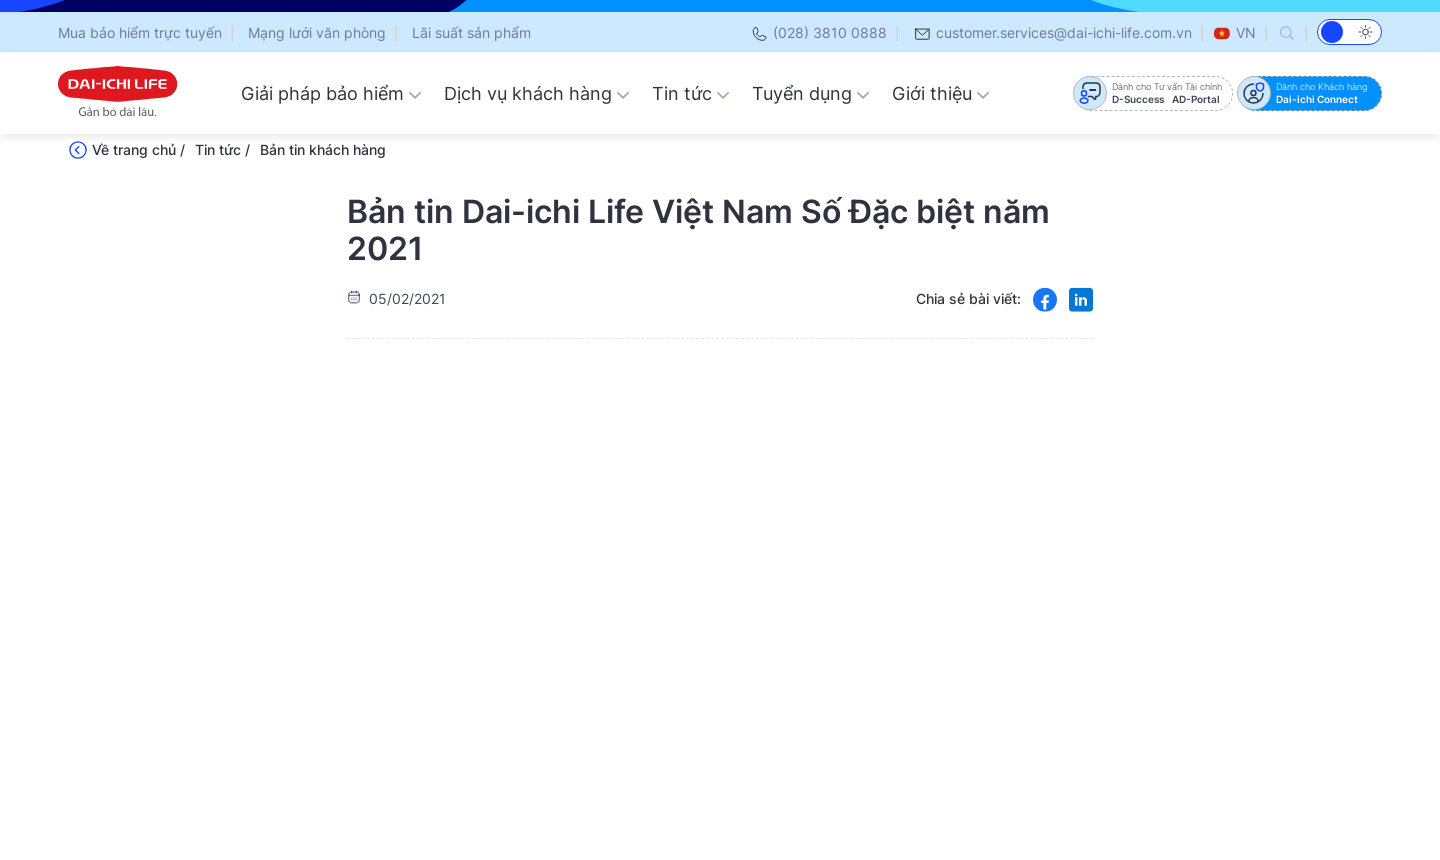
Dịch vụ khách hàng (537, 93)
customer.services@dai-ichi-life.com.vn (1052, 32)
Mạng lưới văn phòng (317, 32)
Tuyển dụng (811, 93)
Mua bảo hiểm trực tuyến (140, 32)
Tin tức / (222, 149)
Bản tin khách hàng (323, 149)
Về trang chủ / (138, 149)
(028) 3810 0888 (818, 32)
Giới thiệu (941, 93)
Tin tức (691, 93)
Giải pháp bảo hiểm (331, 93)
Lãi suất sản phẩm (471, 32)
